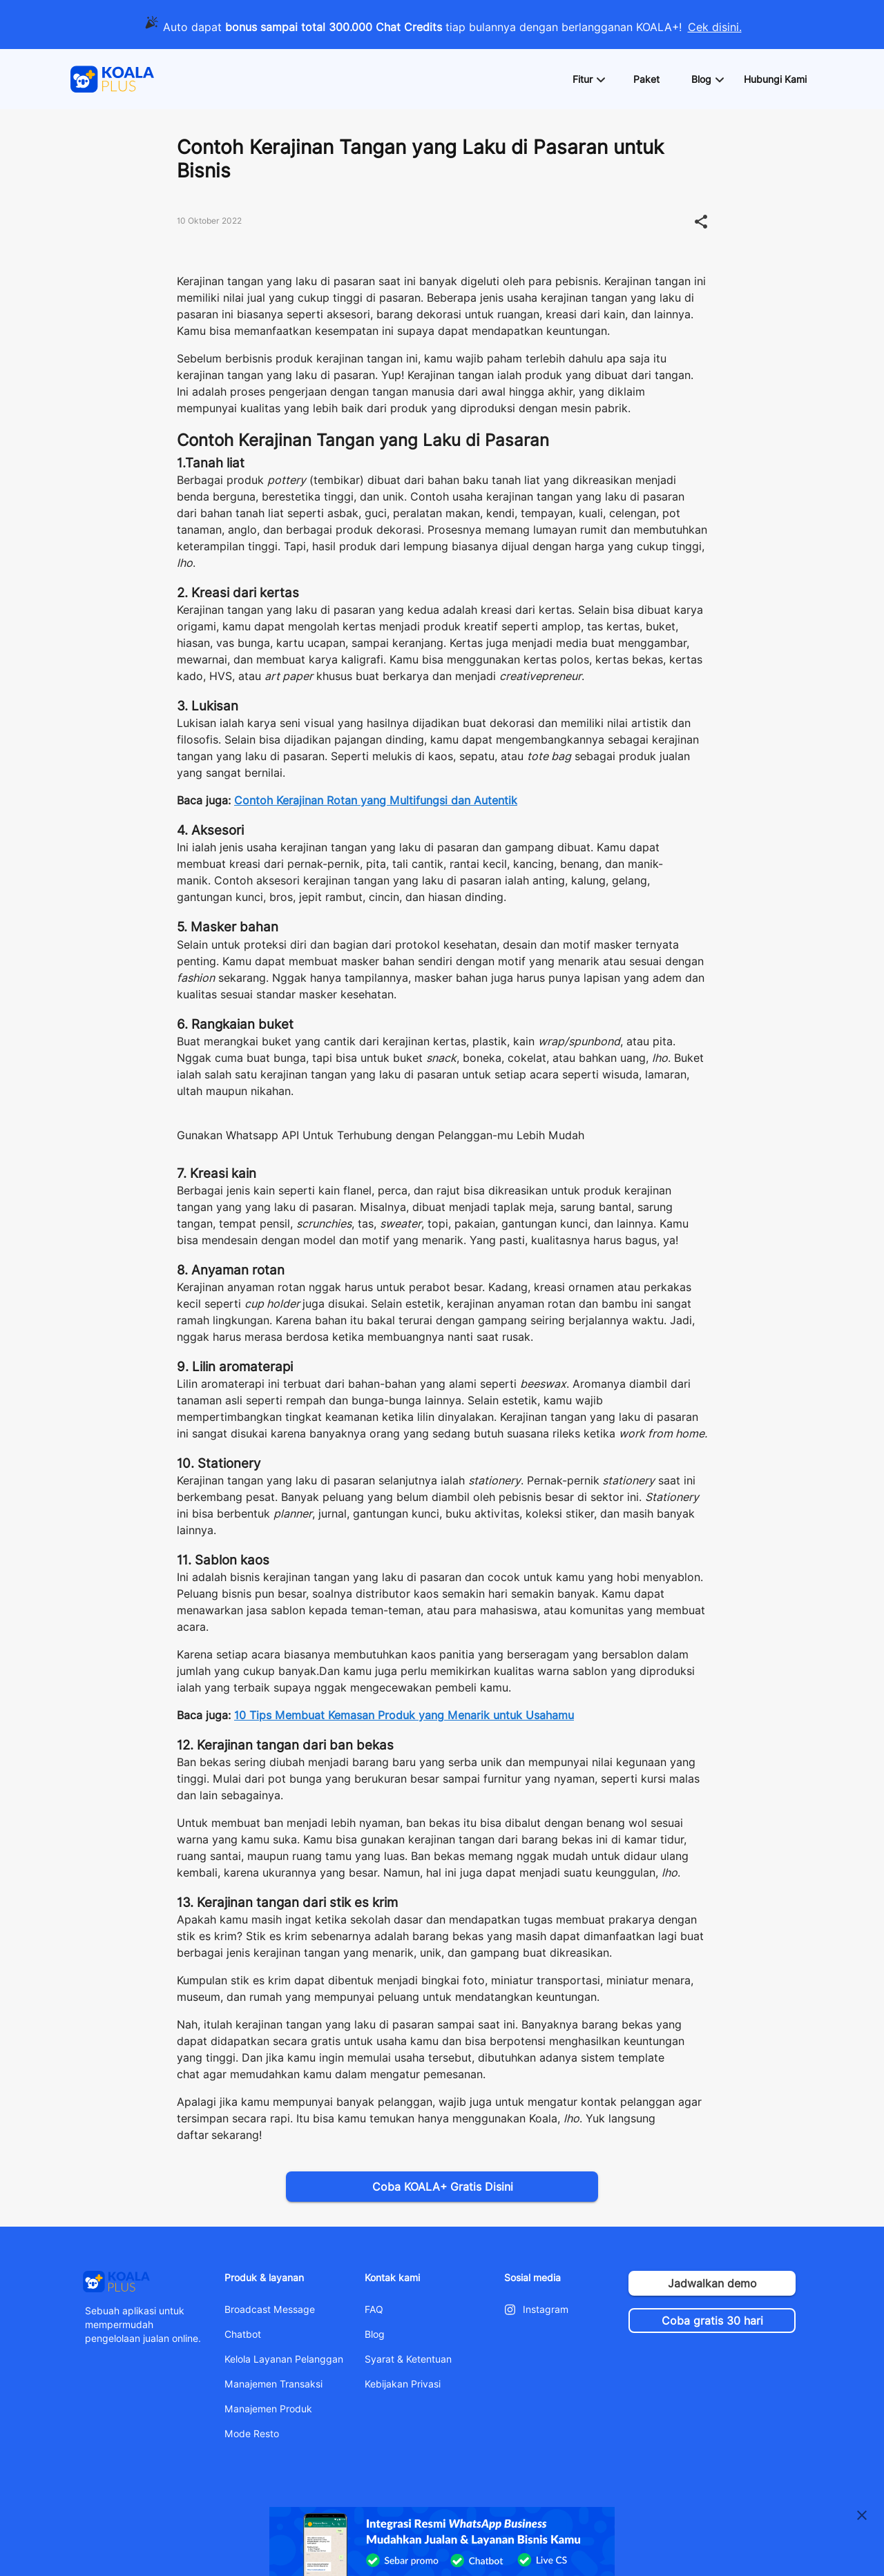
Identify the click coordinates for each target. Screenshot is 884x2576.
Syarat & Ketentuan (408, 2359)
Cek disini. (715, 27)
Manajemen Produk (268, 2408)
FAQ (374, 2309)
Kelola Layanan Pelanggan (283, 2359)
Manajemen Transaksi (273, 2384)
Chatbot (242, 2334)
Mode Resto (251, 2433)
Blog (375, 2334)
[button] (588, 79)
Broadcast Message (269, 2309)
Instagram (545, 2309)
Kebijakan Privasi (403, 2384)
